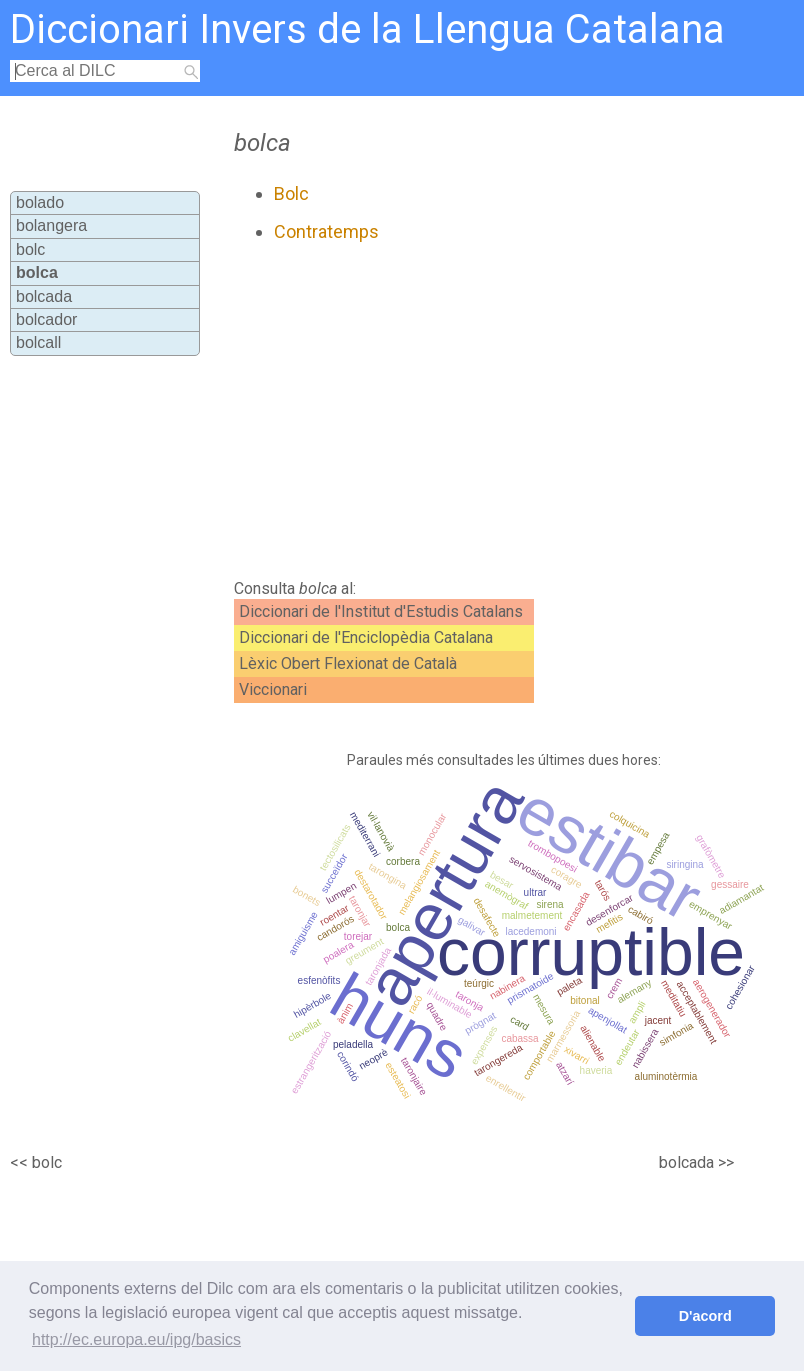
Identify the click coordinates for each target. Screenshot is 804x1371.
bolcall (38, 342)
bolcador (46, 319)
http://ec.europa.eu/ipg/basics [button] (136, 1339)
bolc (30, 249)
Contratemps (326, 231)
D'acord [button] (705, 1316)
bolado (40, 202)
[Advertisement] (444, 411)
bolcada (44, 296)
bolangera (51, 225)
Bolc (291, 193)
